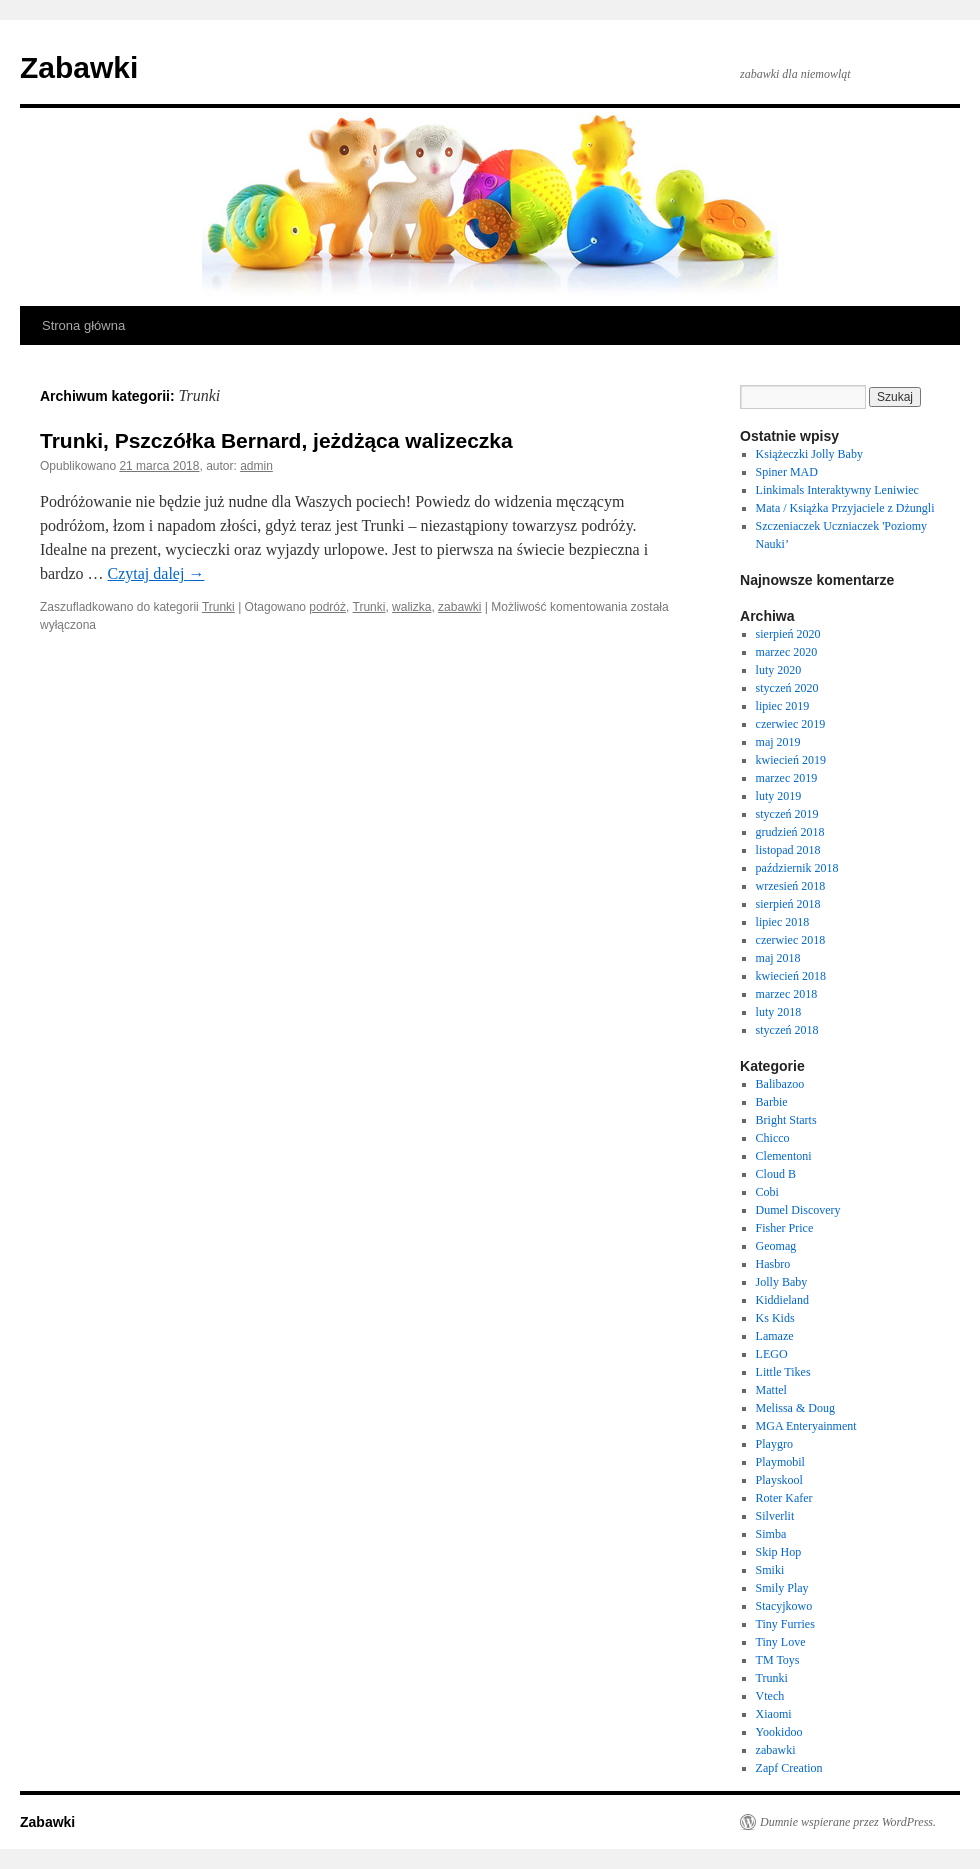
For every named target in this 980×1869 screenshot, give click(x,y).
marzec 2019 (787, 778)
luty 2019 (779, 796)
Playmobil (780, 1462)
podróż (327, 607)
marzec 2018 (787, 994)
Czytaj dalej (156, 573)
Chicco (773, 1138)
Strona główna (83, 325)
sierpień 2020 (788, 634)
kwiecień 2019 (791, 760)
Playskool (779, 1480)
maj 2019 (778, 742)
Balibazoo (780, 1084)
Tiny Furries (785, 1624)
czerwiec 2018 (791, 940)
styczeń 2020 (787, 688)
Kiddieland (782, 1300)
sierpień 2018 (788, 904)
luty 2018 (779, 1012)
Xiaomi (774, 1714)
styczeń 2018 (787, 1030)
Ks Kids (775, 1318)
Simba (771, 1534)
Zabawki (79, 67)
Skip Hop (779, 1552)
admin (256, 466)
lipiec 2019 (783, 706)
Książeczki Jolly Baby (809, 454)
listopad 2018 (788, 850)
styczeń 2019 (787, 814)
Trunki (218, 607)
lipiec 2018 (783, 922)
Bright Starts (786, 1120)
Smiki (770, 1570)
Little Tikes (783, 1372)
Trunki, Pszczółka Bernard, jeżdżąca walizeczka (276, 440)
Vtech (770, 1696)
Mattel (771, 1390)
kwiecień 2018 (791, 976)
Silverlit (775, 1516)
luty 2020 (779, 670)
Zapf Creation (789, 1768)
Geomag (776, 1246)
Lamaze (775, 1336)
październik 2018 (797, 868)
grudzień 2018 (790, 832)
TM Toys (778, 1660)
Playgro (774, 1444)
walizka (411, 607)
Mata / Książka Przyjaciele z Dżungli (845, 508)
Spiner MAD (787, 472)
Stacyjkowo (784, 1606)
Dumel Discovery (798, 1210)
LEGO (772, 1354)
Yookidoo (779, 1732)
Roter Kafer (784, 1498)
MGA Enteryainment (806, 1426)
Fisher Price (785, 1228)
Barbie (772, 1102)
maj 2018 (778, 958)
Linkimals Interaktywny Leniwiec (837, 490)
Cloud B (776, 1174)
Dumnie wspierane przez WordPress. (848, 1822)
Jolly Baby (782, 1282)
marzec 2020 (787, 652)
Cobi (767, 1192)
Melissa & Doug (795, 1408)
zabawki (459, 607)
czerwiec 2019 (791, 724)
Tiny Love (781, 1642)
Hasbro (773, 1264)
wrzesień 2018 (791, 886)
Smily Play (782, 1588)
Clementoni (784, 1156)
